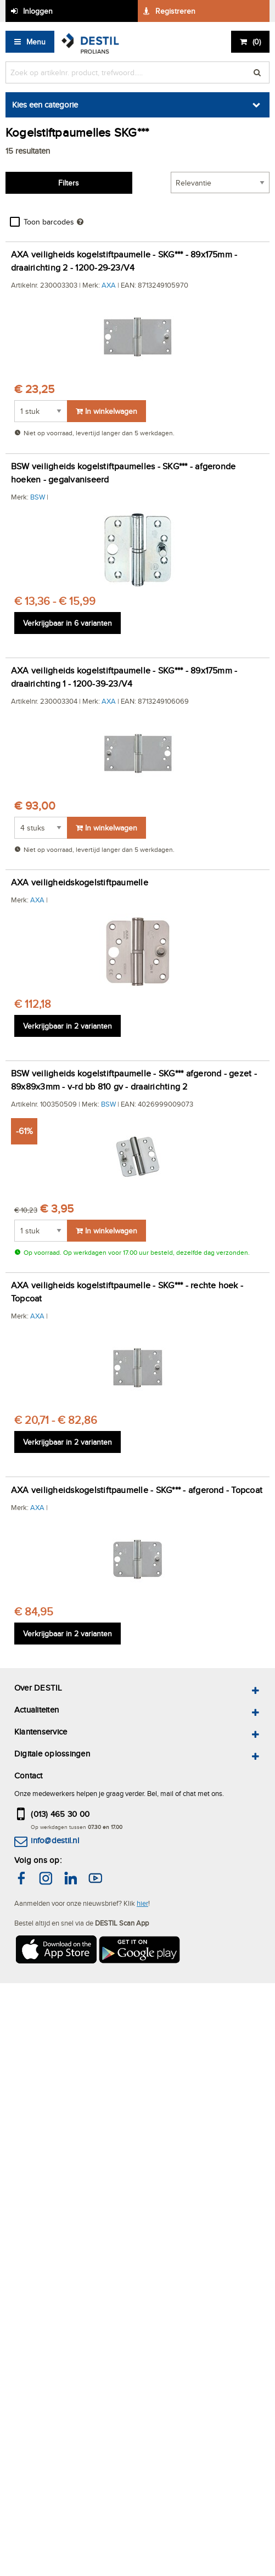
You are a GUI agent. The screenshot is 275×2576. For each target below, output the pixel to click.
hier (142, 1903)
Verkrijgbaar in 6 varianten (67, 623)
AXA (109, 285)
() (256, 41)
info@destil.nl (54, 1840)
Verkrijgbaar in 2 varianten (67, 1025)
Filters (68, 182)
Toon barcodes (49, 221)
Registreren (175, 10)
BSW (37, 497)
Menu (36, 41)
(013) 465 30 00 (60, 1814)
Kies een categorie (45, 104)
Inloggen (38, 10)
